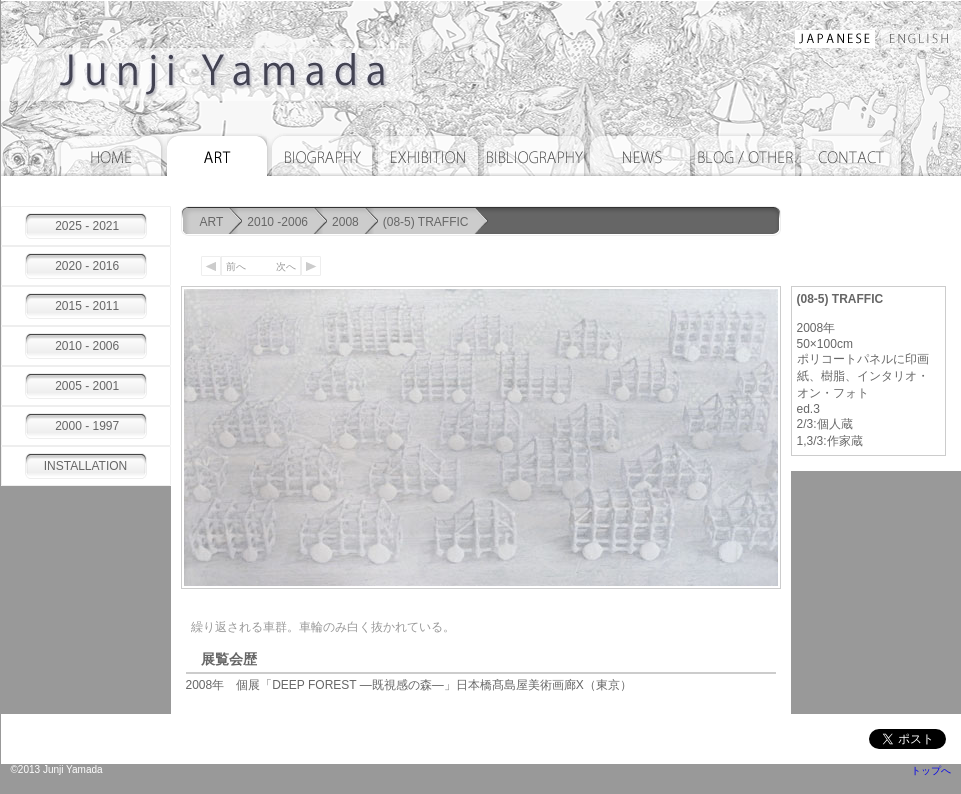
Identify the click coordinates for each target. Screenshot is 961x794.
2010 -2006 (277, 222)
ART (212, 222)
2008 (345, 222)
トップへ (931, 770)
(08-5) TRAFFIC (426, 222)
